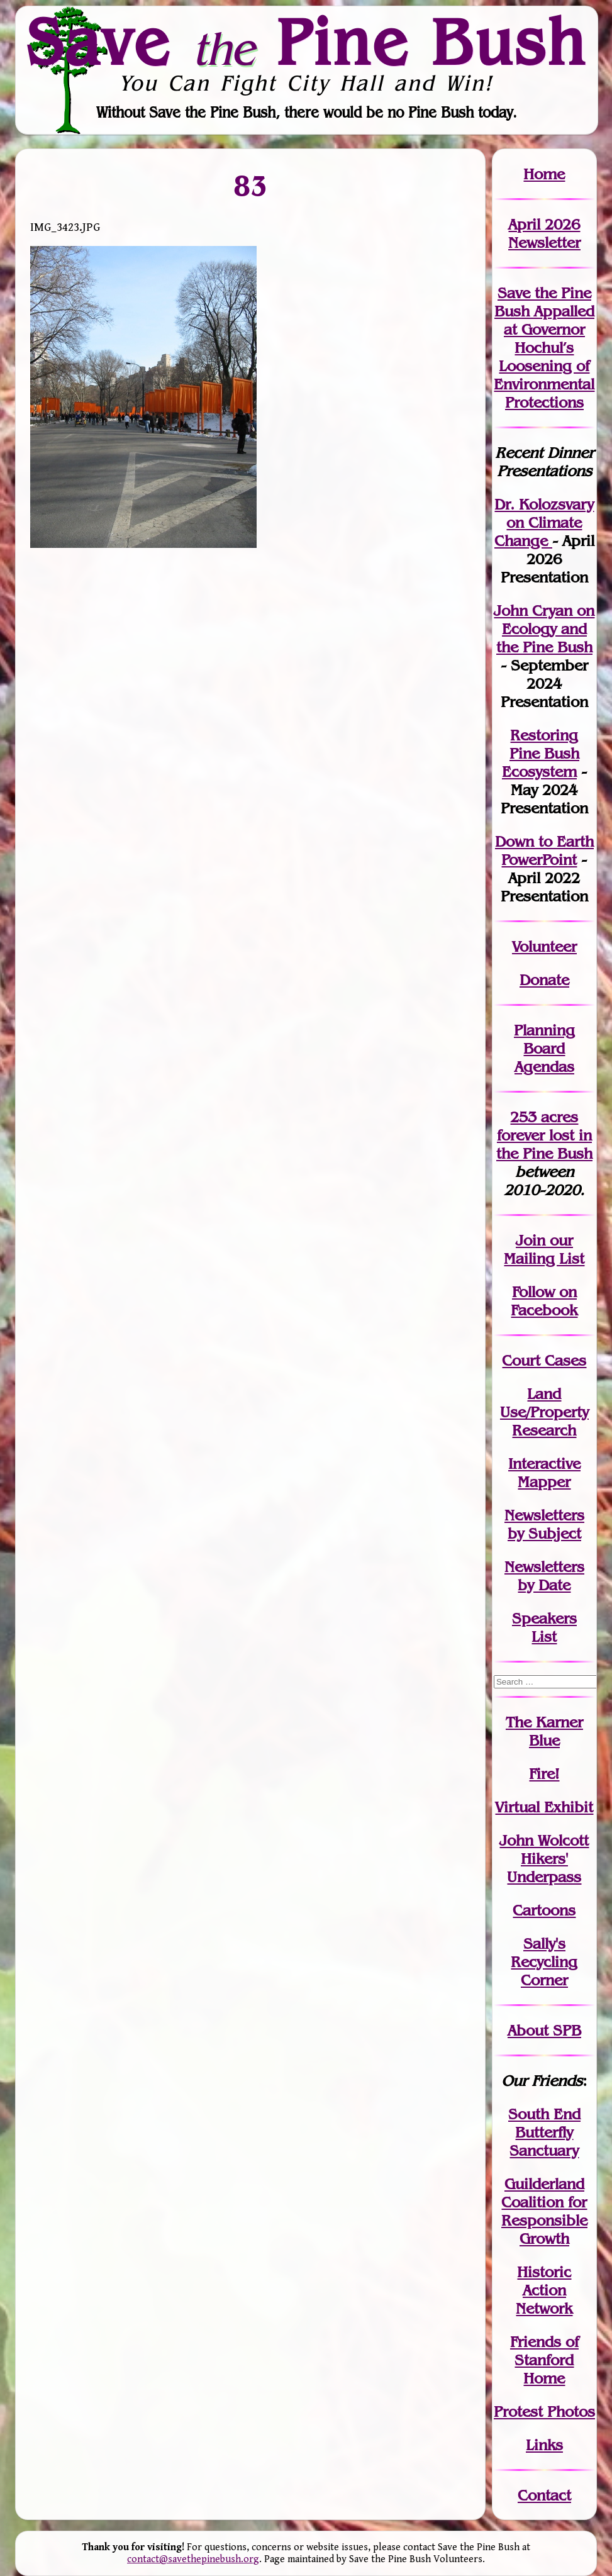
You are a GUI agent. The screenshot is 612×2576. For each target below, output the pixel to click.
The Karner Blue (544, 1731)
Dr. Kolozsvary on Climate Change (544, 522)
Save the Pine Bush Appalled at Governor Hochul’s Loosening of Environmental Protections (544, 347)
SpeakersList (544, 1627)
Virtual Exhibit (544, 1807)
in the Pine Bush (544, 1144)
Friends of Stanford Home (544, 2360)
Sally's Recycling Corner (544, 1961)
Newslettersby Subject (544, 1524)
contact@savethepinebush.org (193, 2559)
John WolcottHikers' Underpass (544, 1858)
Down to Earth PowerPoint (544, 850)
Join (530, 1240)
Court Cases (544, 1360)
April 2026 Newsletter (544, 233)
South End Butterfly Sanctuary (544, 2132)
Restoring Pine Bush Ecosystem (540, 753)
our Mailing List (544, 1249)
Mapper (544, 1482)
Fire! (544, 1774)
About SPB (544, 2030)
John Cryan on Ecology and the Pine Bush (544, 628)
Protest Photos (544, 2411)
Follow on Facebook (544, 1301)
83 (250, 185)
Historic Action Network (544, 2290)
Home (544, 174)
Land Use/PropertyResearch (544, 1412)
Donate (544, 980)
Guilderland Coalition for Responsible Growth (544, 2211)
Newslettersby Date (544, 1576)
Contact (544, 2495)
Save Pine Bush (306, 42)
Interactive (544, 1463)
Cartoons (544, 1910)
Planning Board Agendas (544, 1048)
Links (544, 2445)
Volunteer (544, 946)
